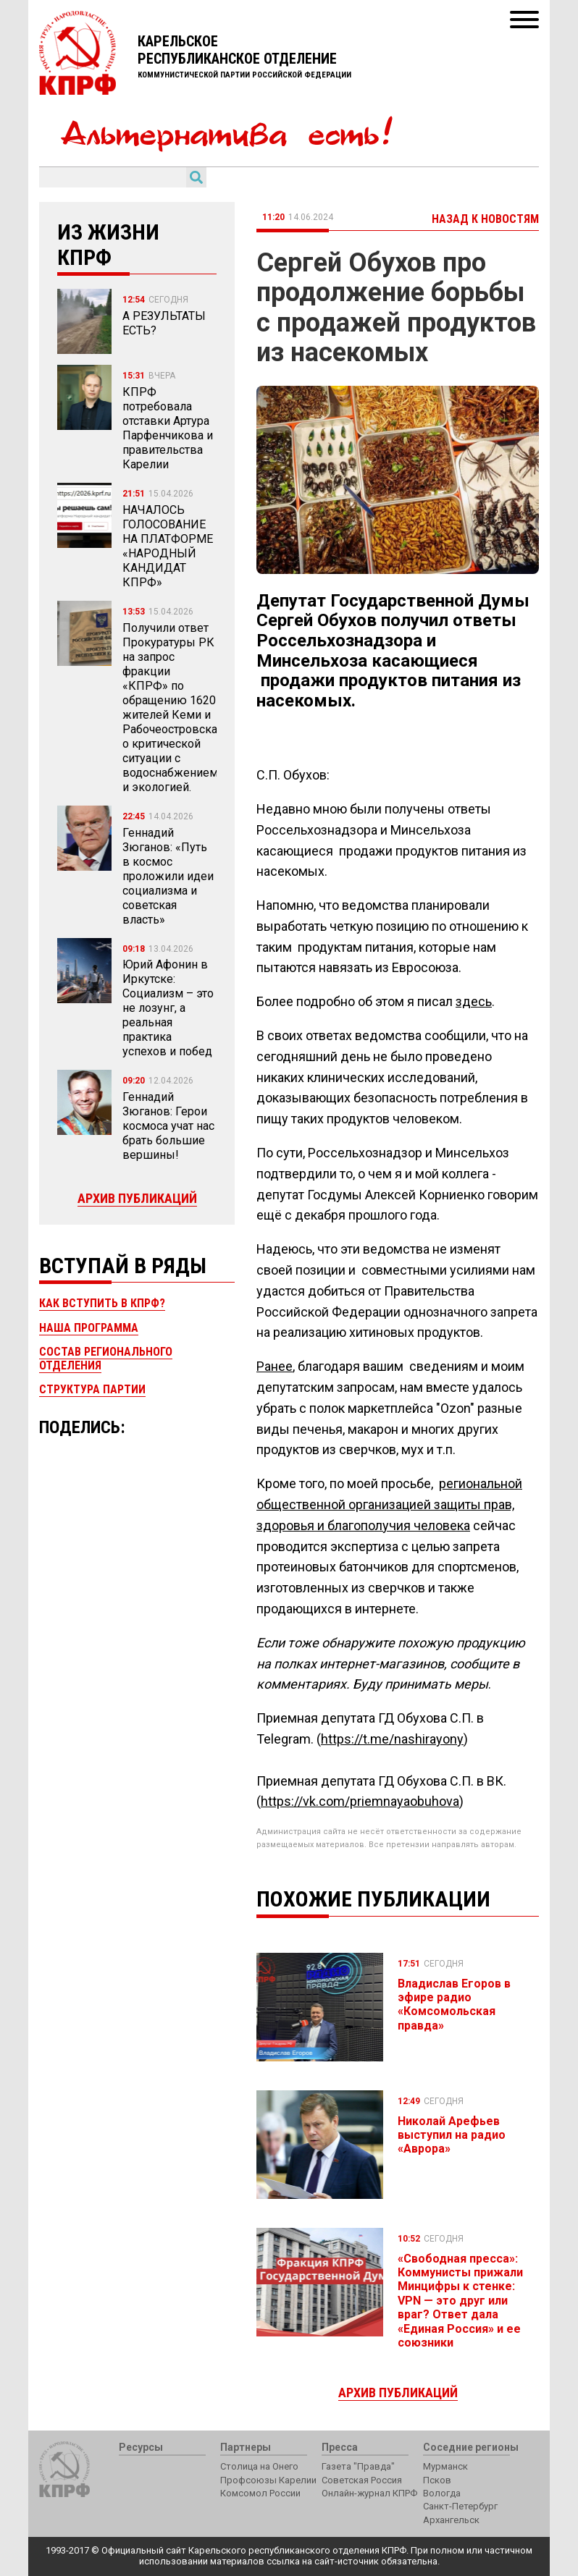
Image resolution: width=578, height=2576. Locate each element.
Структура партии (92, 1389)
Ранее (274, 1366)
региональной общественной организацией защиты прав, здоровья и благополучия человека (389, 1504)
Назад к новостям (485, 219)
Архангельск (451, 2519)
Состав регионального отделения (105, 1358)
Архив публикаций (137, 1198)
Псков (437, 2480)
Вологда (442, 2493)
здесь (474, 1001)
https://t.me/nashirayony (392, 1739)
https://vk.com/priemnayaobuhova (360, 1801)
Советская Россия (362, 2480)
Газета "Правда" (358, 2466)
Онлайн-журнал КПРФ (369, 2493)
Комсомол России (260, 2493)
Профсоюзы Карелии (268, 2480)
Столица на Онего (259, 2466)
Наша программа (88, 1328)
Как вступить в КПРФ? (102, 1303)
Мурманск (445, 2466)
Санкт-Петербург (460, 2506)
